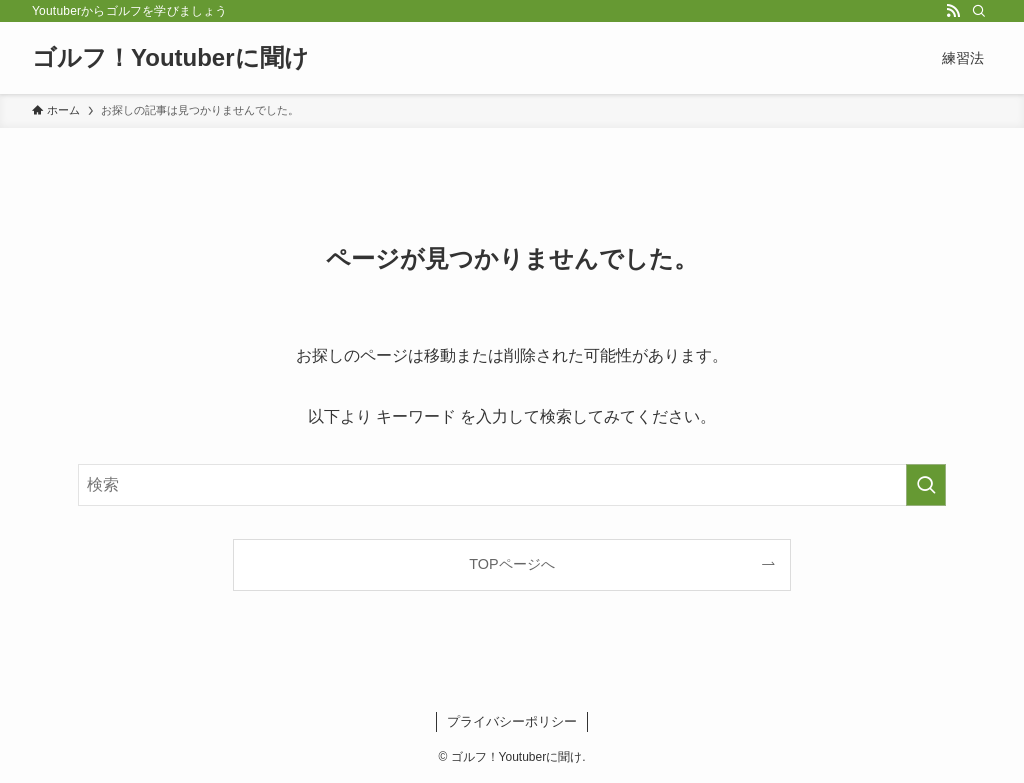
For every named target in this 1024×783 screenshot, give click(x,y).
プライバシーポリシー (512, 721)
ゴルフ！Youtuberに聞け (170, 58)
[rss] (953, 11)
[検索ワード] (512, 485)
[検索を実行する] (926, 485)
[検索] (979, 11)
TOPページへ (511, 564)
